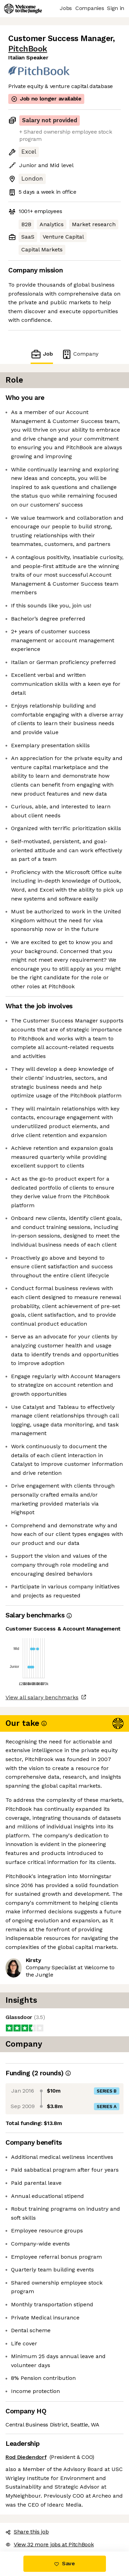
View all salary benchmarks (42, 1697)
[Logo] (23, 8)
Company (79, 354)
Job (42, 354)
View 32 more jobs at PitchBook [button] (50, 2544)
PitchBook (27, 49)
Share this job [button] (27, 2531)
